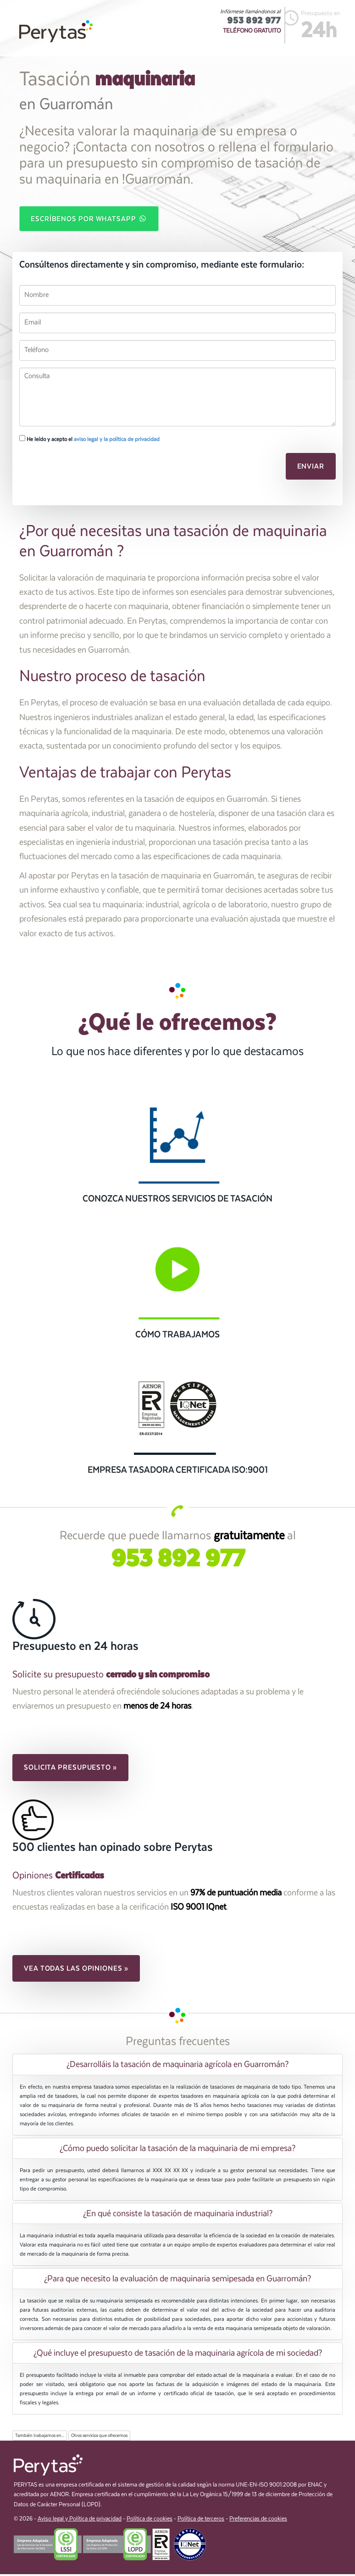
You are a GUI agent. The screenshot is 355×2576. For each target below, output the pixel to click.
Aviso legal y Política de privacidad (80, 2520)
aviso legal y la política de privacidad (117, 440)
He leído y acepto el (89, 440)
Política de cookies (149, 2520)
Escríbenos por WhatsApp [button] (89, 219)
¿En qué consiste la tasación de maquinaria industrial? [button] (177, 2215)
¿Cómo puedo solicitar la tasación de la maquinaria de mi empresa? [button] (177, 2150)
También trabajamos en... (39, 2437)
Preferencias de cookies (258, 2520)
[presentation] (82, 470)
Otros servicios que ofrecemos (99, 2437)
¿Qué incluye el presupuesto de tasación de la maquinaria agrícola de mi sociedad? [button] (177, 2355)
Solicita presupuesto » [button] (70, 1769)
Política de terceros (201, 2520)
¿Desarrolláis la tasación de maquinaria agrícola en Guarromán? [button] (177, 2066)
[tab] (177, 2066)
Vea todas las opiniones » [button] (76, 1970)
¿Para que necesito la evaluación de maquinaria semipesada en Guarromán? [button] (177, 2280)
